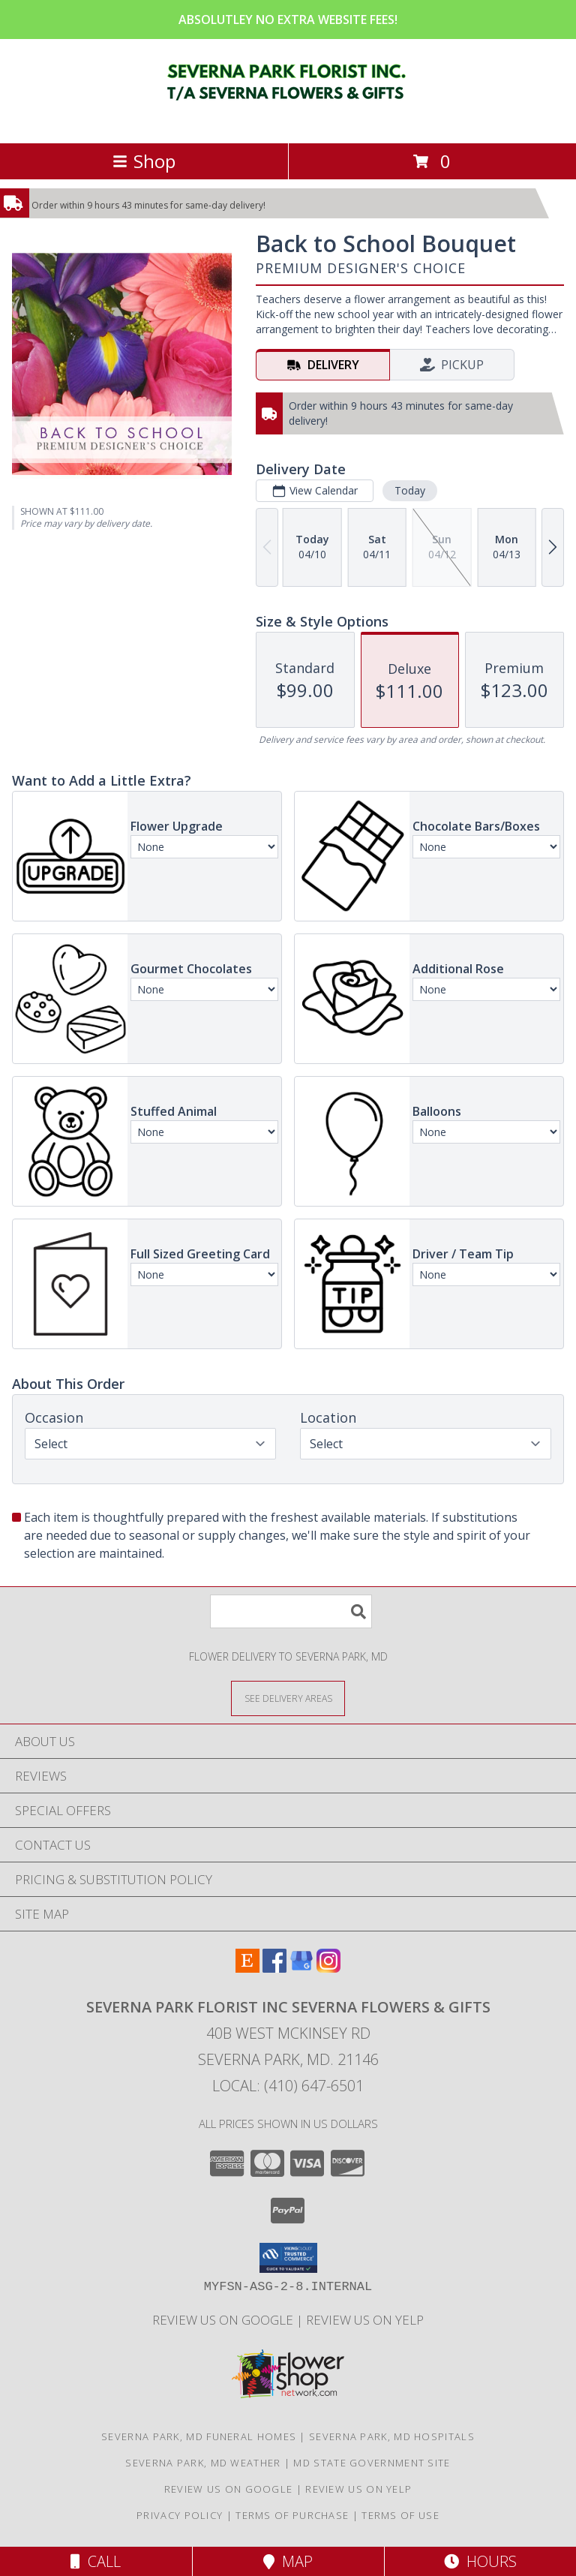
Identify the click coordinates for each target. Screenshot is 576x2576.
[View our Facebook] (274, 1967)
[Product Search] (291, 1611)
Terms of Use (401, 2515)
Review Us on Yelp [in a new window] (365, 2319)
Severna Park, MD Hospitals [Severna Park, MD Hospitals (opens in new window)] (392, 2436)
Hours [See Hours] (480, 2561)
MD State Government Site (371, 2462)
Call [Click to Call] (95, 2561)
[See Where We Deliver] (288, 1698)
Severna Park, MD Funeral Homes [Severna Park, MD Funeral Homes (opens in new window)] (198, 2436)
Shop (144, 161)
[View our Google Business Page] (302, 1967)
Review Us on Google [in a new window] (224, 2319)
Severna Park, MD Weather (202, 2462)
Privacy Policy (179, 2515)
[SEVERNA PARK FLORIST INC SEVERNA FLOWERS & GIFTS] (288, 121)
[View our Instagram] (328, 1967)
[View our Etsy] (248, 1967)
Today (409, 490)
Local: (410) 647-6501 (288, 2086)
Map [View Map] (288, 2561)
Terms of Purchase (292, 2515)
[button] (288, 2258)
